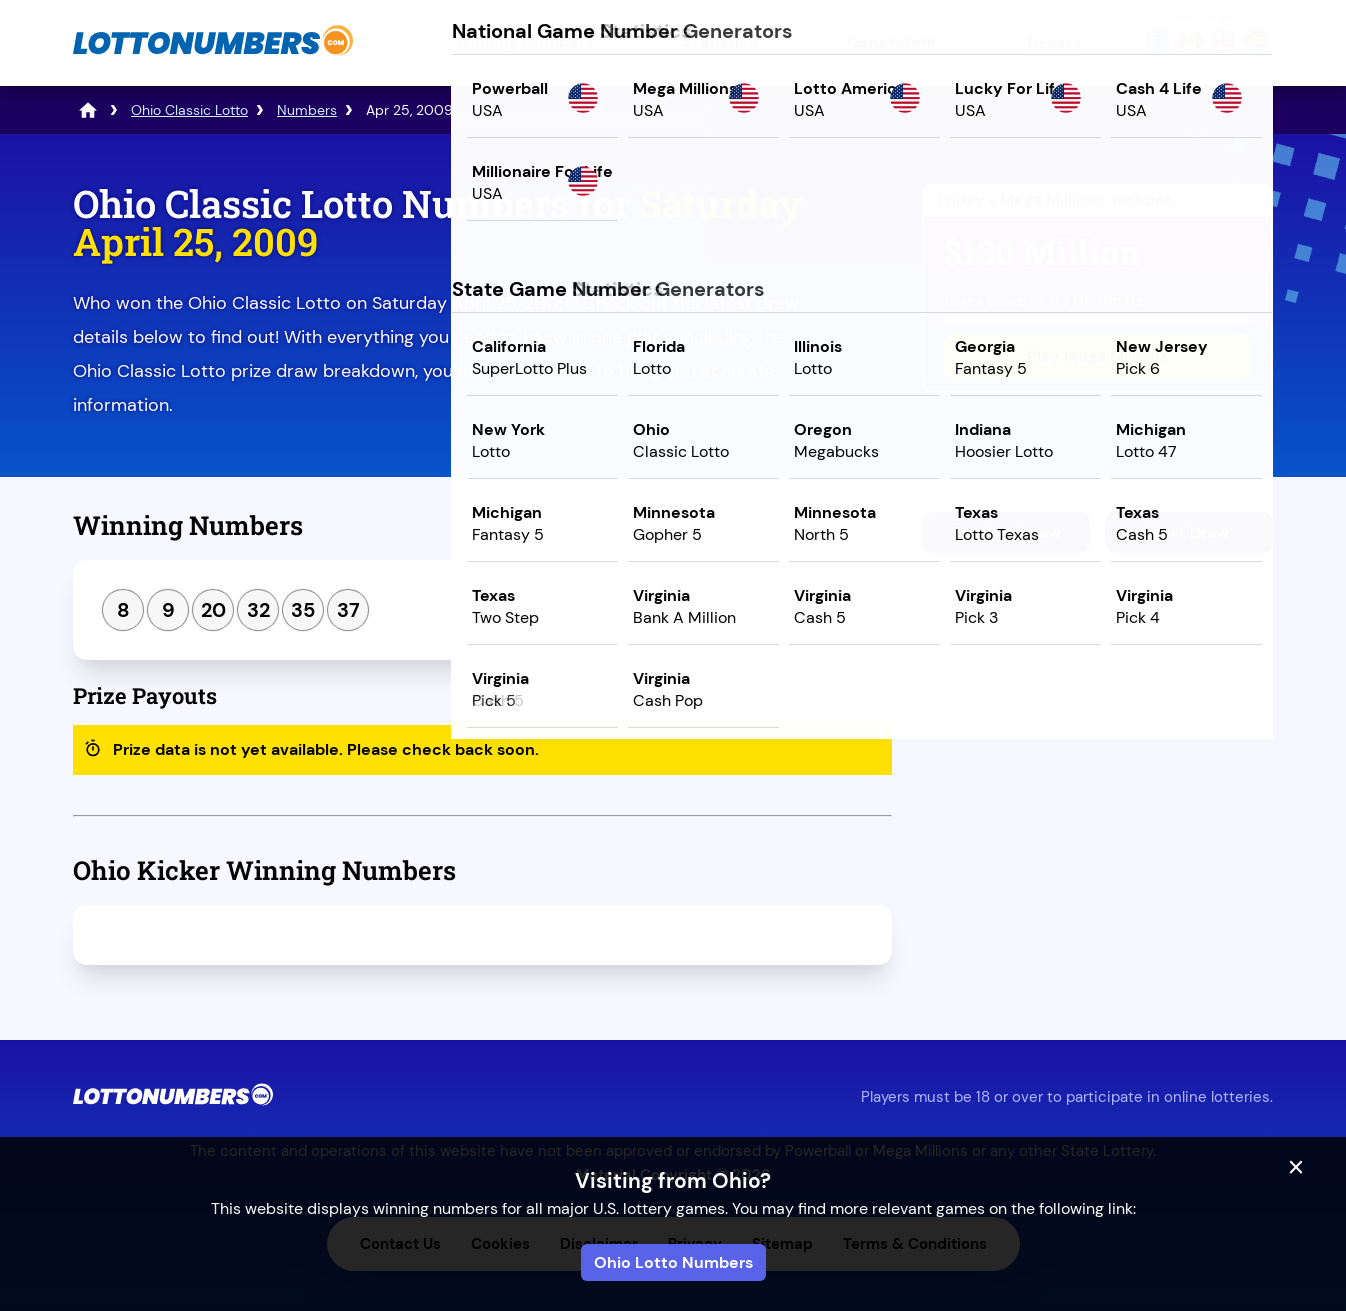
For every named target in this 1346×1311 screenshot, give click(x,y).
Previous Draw (1006, 532)
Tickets (1053, 43)
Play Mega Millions (1097, 356)
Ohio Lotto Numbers (673, 1262)
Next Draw (1189, 532)
